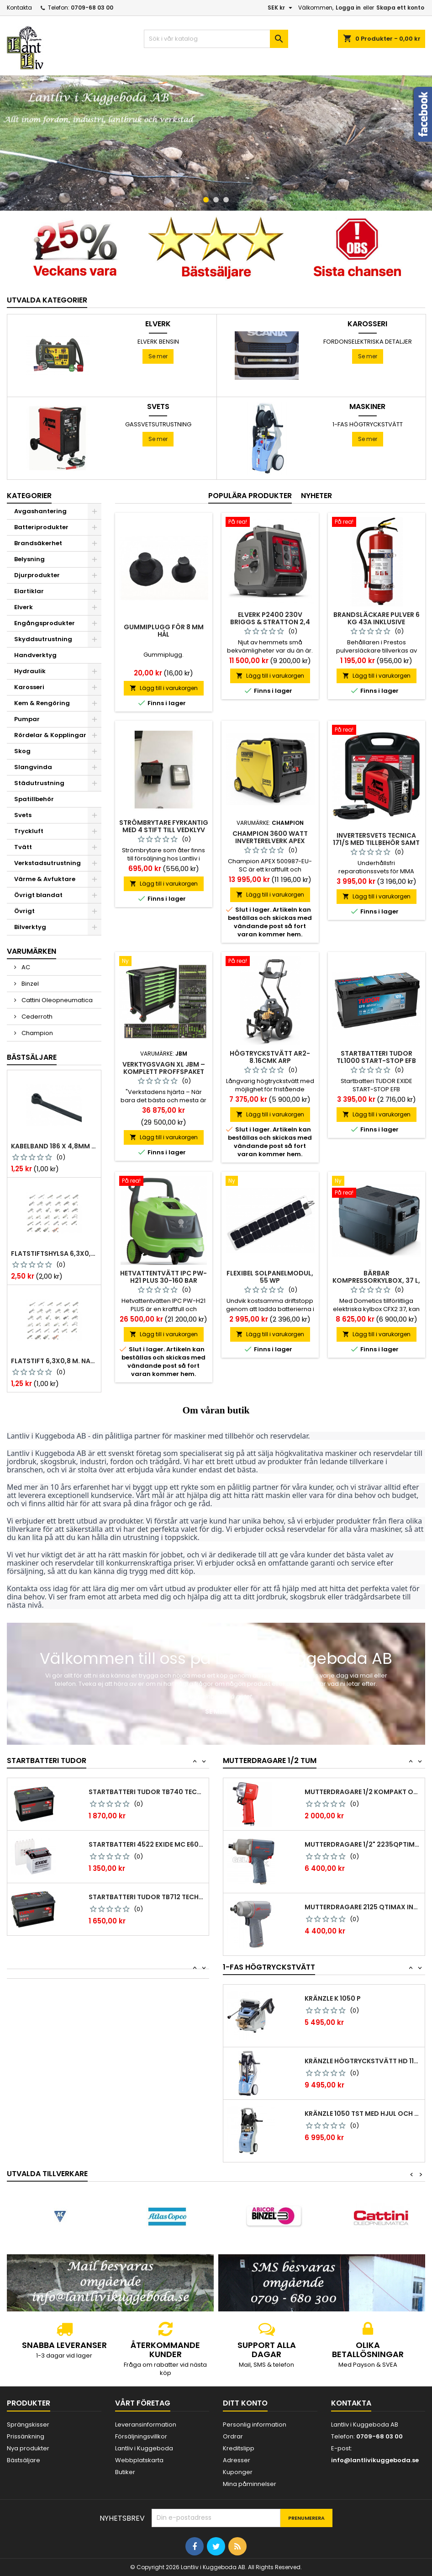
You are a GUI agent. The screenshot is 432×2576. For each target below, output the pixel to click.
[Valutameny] (281, 8)
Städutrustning (39, 783)
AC (25, 967)
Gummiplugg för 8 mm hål (164, 630)
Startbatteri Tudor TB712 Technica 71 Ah (147, 1897)
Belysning (29, 559)
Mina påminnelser (249, 2484)
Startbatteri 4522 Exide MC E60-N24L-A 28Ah (147, 1844)
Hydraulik (30, 671)
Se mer (158, 356)
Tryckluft (28, 831)
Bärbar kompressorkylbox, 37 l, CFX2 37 (376, 1280)
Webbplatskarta (139, 2460)
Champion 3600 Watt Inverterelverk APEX (270, 837)
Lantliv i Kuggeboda (144, 2448)
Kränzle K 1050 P (333, 1998)
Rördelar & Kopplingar (50, 735)
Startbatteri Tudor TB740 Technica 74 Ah (147, 1791)
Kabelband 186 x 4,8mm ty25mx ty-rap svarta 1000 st (54, 1146)
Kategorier (29, 495)
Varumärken (31, 951)
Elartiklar (29, 591)
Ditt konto (245, 2403)
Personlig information (254, 2424)
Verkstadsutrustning (47, 863)
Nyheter (316, 495)
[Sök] (216, 39)
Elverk (158, 324)
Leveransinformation (145, 2424)
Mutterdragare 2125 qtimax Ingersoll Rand (363, 1907)
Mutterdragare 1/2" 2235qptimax (363, 1844)
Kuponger (238, 2472)
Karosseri (367, 324)
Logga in (348, 7)
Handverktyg (35, 655)
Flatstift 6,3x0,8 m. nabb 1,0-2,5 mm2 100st (54, 1361)
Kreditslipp (238, 2448)
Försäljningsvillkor (141, 2436)
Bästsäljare (32, 1057)
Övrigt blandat (38, 895)
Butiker (125, 2472)
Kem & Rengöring (42, 703)
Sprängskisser (28, 2424)
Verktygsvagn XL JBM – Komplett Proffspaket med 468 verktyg (163, 1072)
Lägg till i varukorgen (164, 688)
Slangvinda (33, 767)
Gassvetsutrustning (158, 424)
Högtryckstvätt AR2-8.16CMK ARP (270, 1057)
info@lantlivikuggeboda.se (375, 2460)
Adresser (236, 2460)
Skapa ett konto (400, 7)
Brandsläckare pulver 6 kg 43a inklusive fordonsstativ (376, 622)
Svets (158, 406)
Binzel (29, 983)
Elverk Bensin (158, 341)
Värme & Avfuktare (44, 879)
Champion (36, 1033)
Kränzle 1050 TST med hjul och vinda (363, 2113)
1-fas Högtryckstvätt (367, 424)
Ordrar (233, 2436)
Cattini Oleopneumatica (56, 1000)
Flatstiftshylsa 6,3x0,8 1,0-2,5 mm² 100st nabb (54, 1253)
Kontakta (19, 7)
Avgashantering (40, 511)
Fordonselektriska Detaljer (367, 341)
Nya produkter (28, 2448)
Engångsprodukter (44, 623)
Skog (22, 751)
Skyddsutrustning (43, 639)
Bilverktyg (30, 927)
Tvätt (23, 847)
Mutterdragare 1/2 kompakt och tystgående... (363, 1791)
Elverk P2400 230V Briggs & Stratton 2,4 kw (270, 622)
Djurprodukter (37, 575)
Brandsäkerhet (38, 543)
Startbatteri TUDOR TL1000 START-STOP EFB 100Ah (376, 1061)
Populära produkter (250, 495)
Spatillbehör (34, 799)
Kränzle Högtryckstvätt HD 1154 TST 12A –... (363, 2061)
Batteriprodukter (41, 527)
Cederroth (36, 1016)
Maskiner (367, 406)
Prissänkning (25, 2436)
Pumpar (27, 719)
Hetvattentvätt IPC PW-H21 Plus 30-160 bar (163, 1277)
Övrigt (24, 911)
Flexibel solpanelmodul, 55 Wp (270, 1277)
